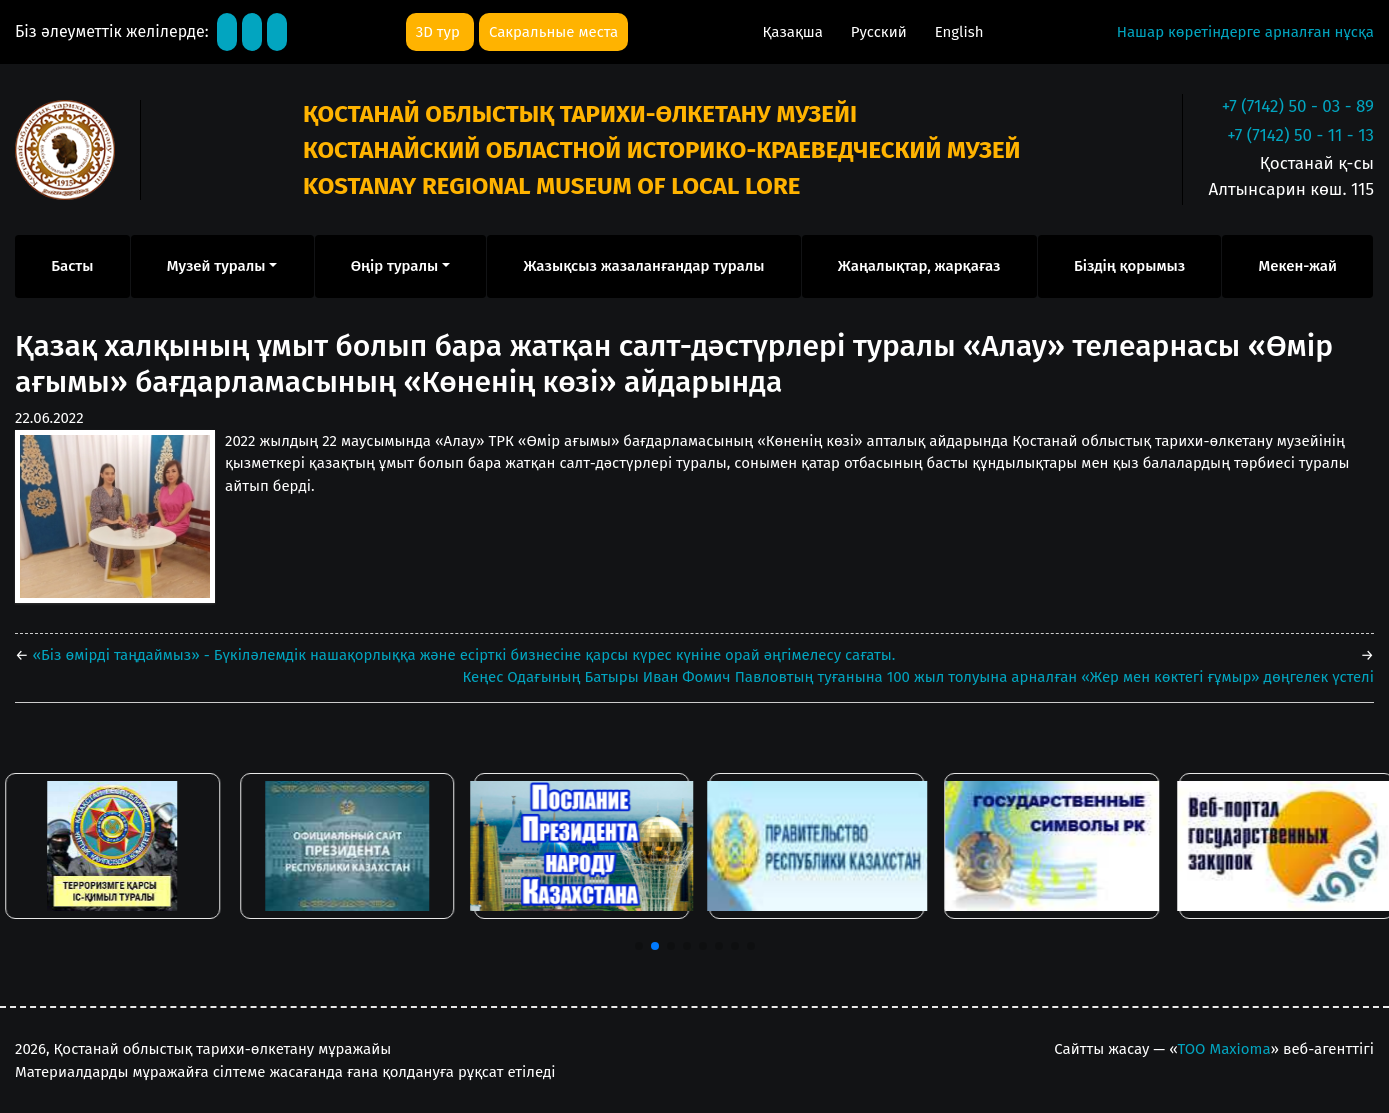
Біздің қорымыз (1129, 266)
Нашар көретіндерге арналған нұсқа (1245, 32)
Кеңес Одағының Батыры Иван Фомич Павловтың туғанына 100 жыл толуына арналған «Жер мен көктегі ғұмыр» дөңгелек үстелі (918, 677)
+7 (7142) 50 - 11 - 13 (1300, 135)
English (959, 32)
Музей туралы (216, 266)
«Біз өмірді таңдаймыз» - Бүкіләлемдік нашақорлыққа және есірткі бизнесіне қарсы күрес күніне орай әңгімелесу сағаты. (462, 655)
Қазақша (794, 32)
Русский (881, 32)
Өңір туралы (395, 266)
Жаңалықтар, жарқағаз (919, 266)
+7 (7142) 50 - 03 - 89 (1298, 106)
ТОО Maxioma (1224, 1049)
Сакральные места (553, 32)
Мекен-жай (1297, 266)
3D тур (440, 32)
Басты (72, 266)
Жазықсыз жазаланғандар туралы (643, 266)
